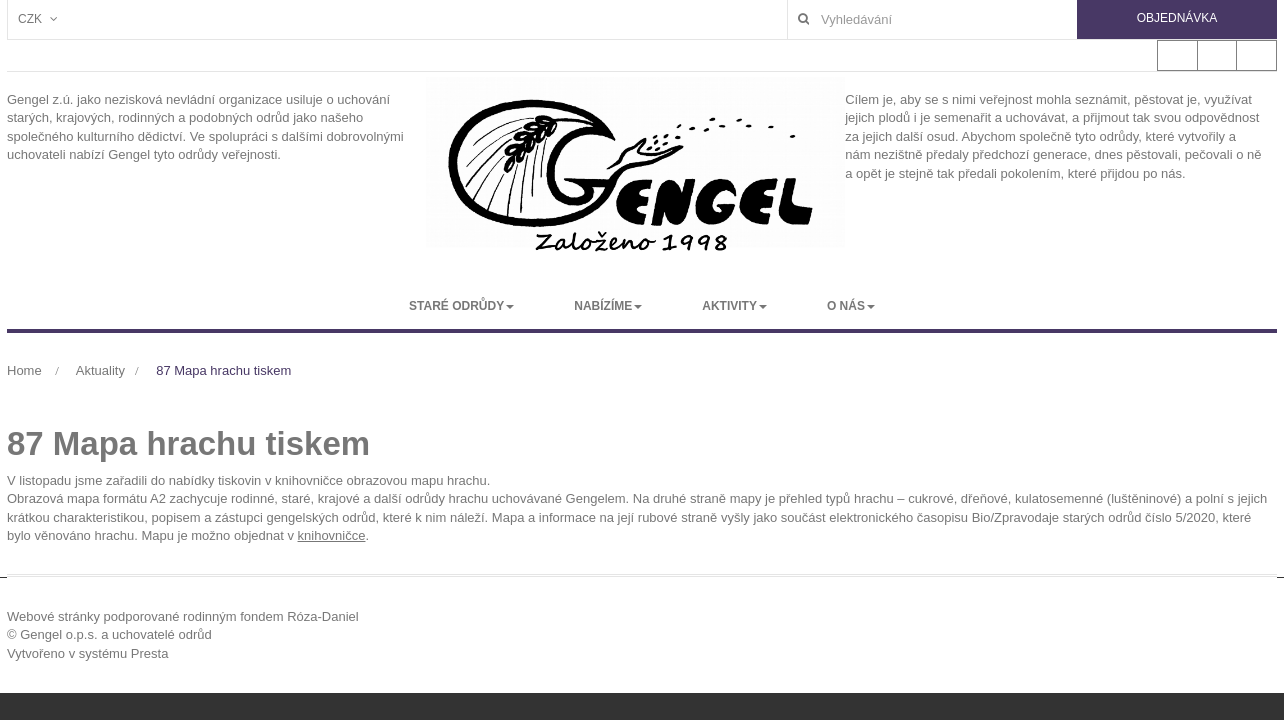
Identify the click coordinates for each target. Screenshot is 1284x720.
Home (24, 370)
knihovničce (332, 535)
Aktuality (100, 370)
